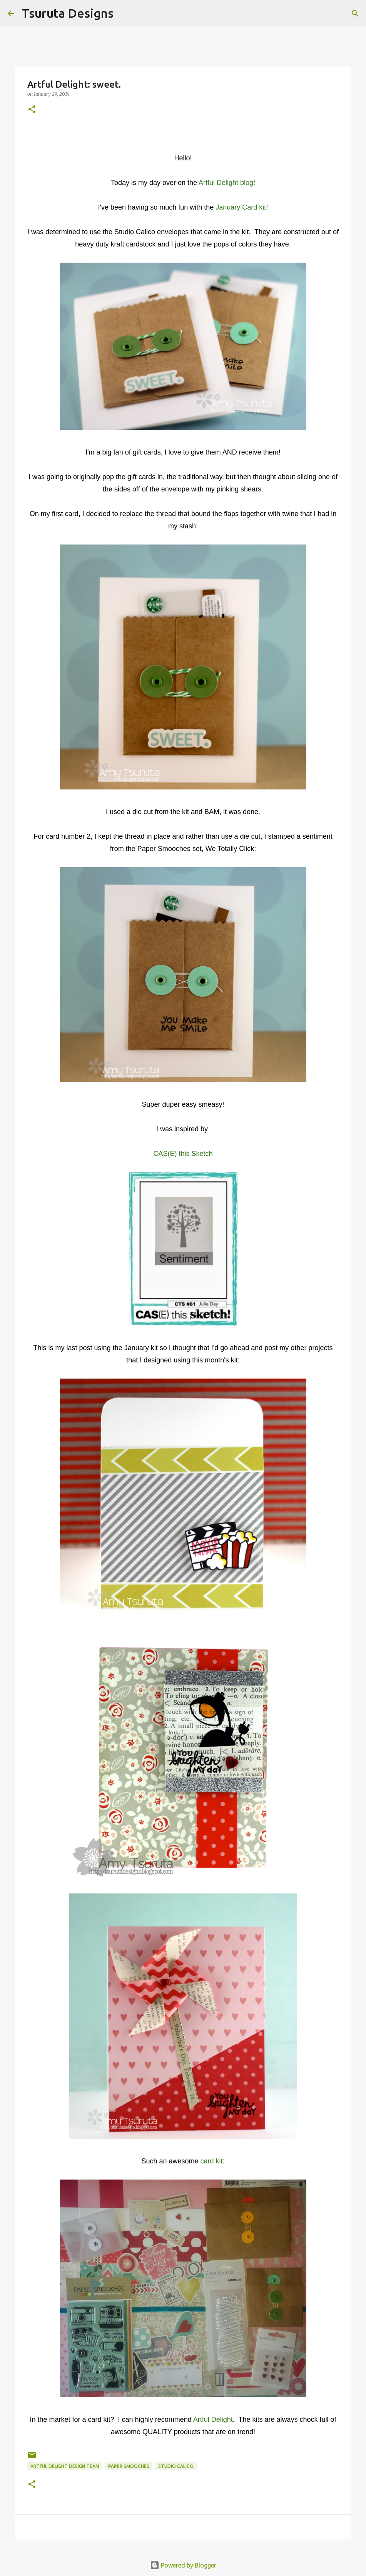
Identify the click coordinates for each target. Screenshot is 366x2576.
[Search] (124, 13)
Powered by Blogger (183, 2565)
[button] (32, 110)
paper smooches (128, 2466)
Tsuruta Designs (68, 13)
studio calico (176, 2466)
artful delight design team (64, 2466)
